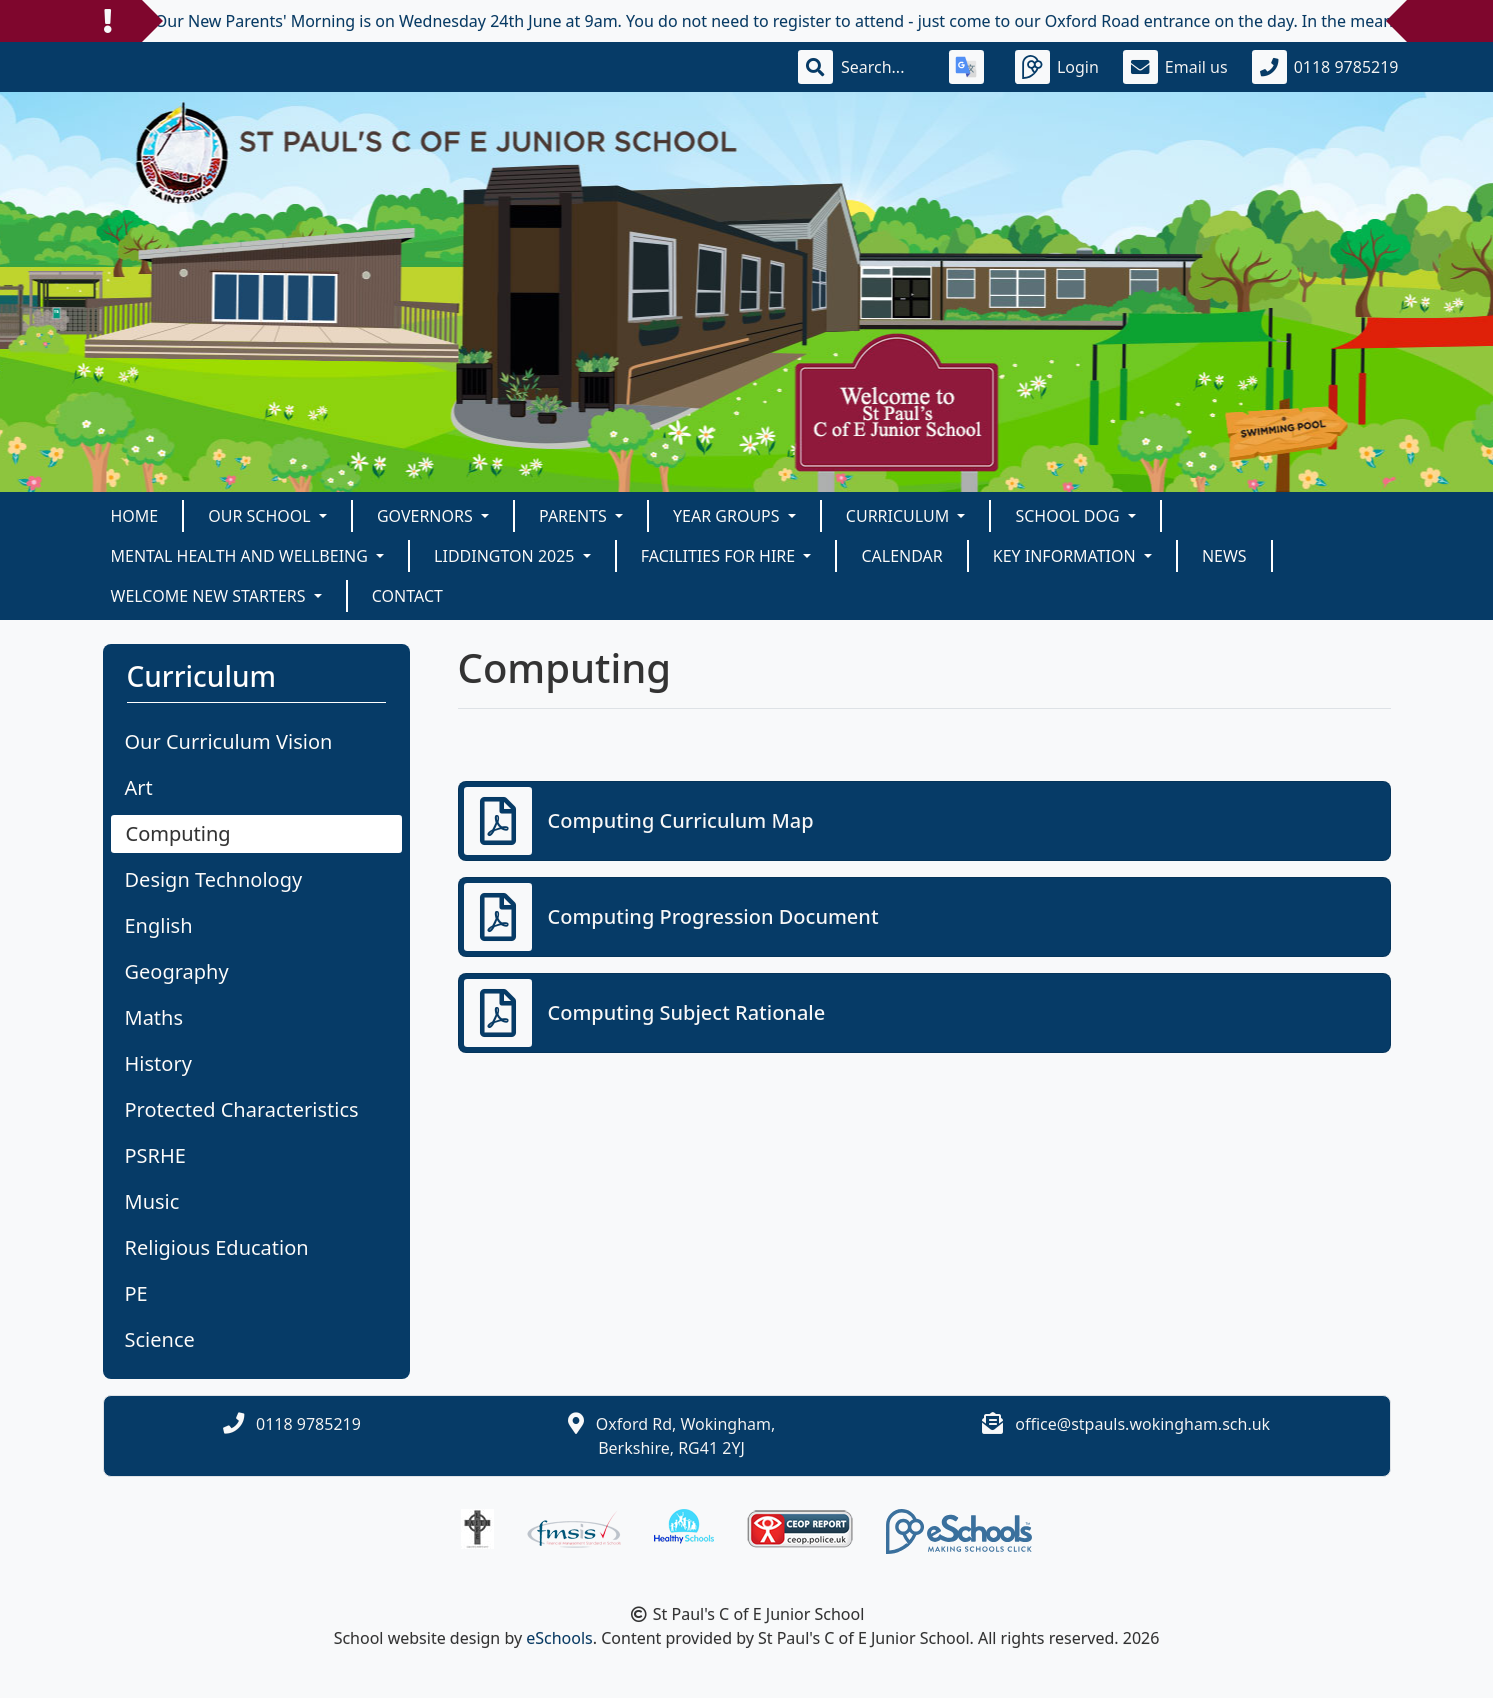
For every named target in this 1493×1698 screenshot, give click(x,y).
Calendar (901, 556)
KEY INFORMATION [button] (1066, 556)
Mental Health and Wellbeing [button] (242, 556)
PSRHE (155, 1155)
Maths (154, 1017)
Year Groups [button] (728, 516)
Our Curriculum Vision (229, 741)
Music (152, 1201)
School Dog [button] (1069, 516)
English (159, 925)
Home (135, 516)
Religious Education (217, 1247)
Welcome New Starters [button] (210, 596)
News (1224, 556)
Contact (407, 596)
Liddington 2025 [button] (506, 556)
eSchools (559, 1638)
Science (160, 1339)
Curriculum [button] (900, 516)
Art (139, 787)
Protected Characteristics (242, 1109)
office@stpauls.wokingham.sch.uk (1142, 1424)
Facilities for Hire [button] (720, 556)
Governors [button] (427, 516)
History (158, 1063)
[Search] (883, 67)
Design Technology (214, 879)
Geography (177, 971)
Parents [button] (575, 516)
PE (136, 1293)
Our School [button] (261, 516)
